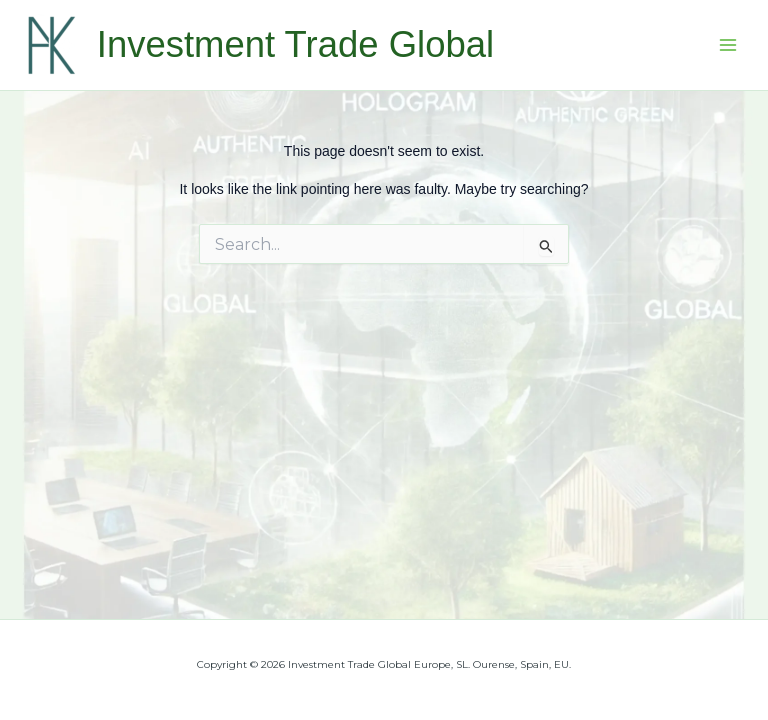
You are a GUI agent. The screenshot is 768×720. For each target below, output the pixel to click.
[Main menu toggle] (728, 44)
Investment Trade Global (295, 44)
